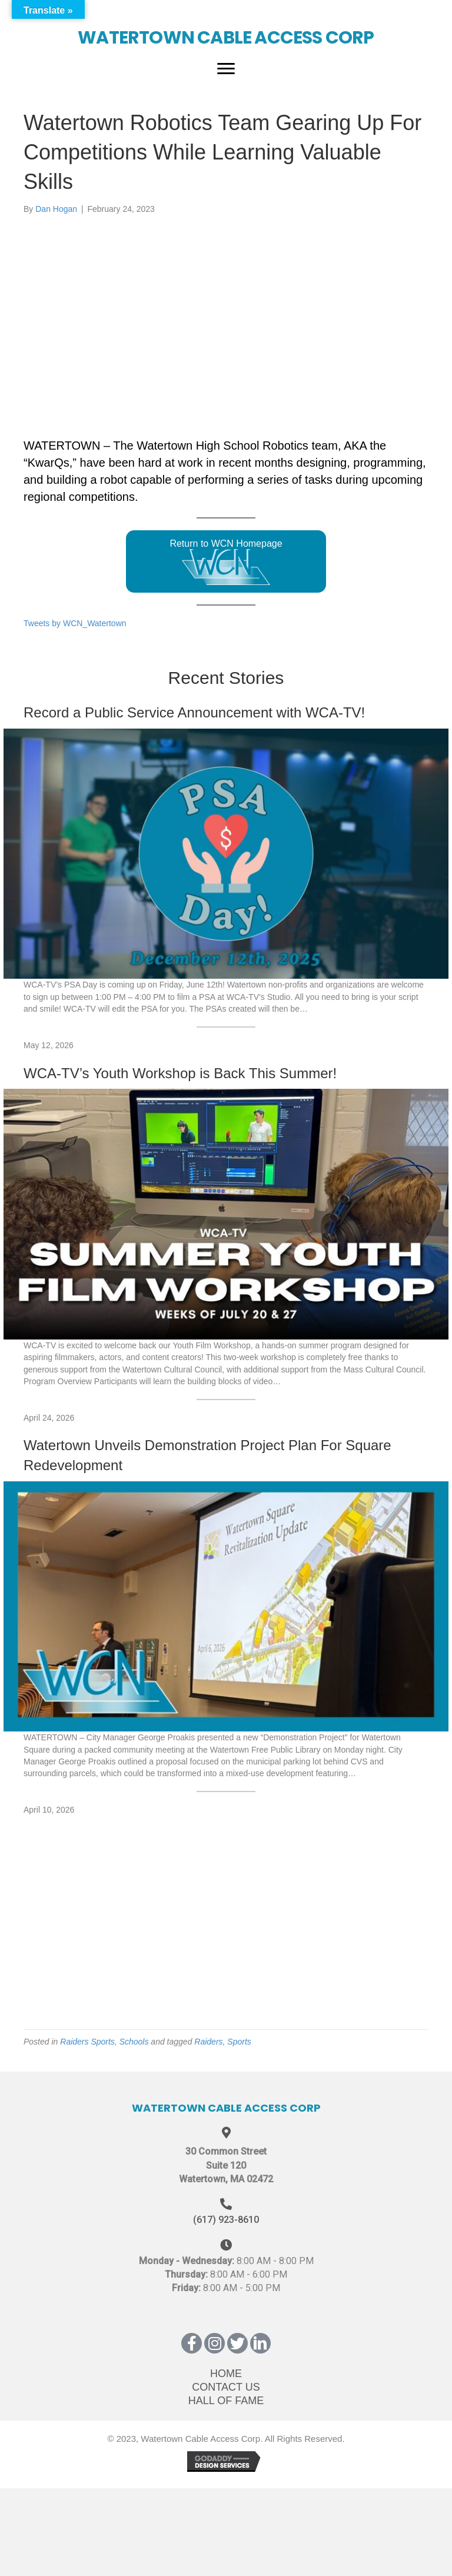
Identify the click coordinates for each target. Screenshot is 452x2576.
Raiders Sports (87, 2041)
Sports (239, 2041)
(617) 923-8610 (226, 2219)
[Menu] (226, 69)
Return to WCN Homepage (226, 562)
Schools (134, 2041)
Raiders (208, 2041)
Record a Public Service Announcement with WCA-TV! (194, 712)
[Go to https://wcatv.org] (226, 29)
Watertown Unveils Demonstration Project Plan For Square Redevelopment (207, 1455)
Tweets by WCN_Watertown (75, 623)
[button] (191, 2343)
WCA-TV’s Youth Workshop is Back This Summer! (180, 1073)
